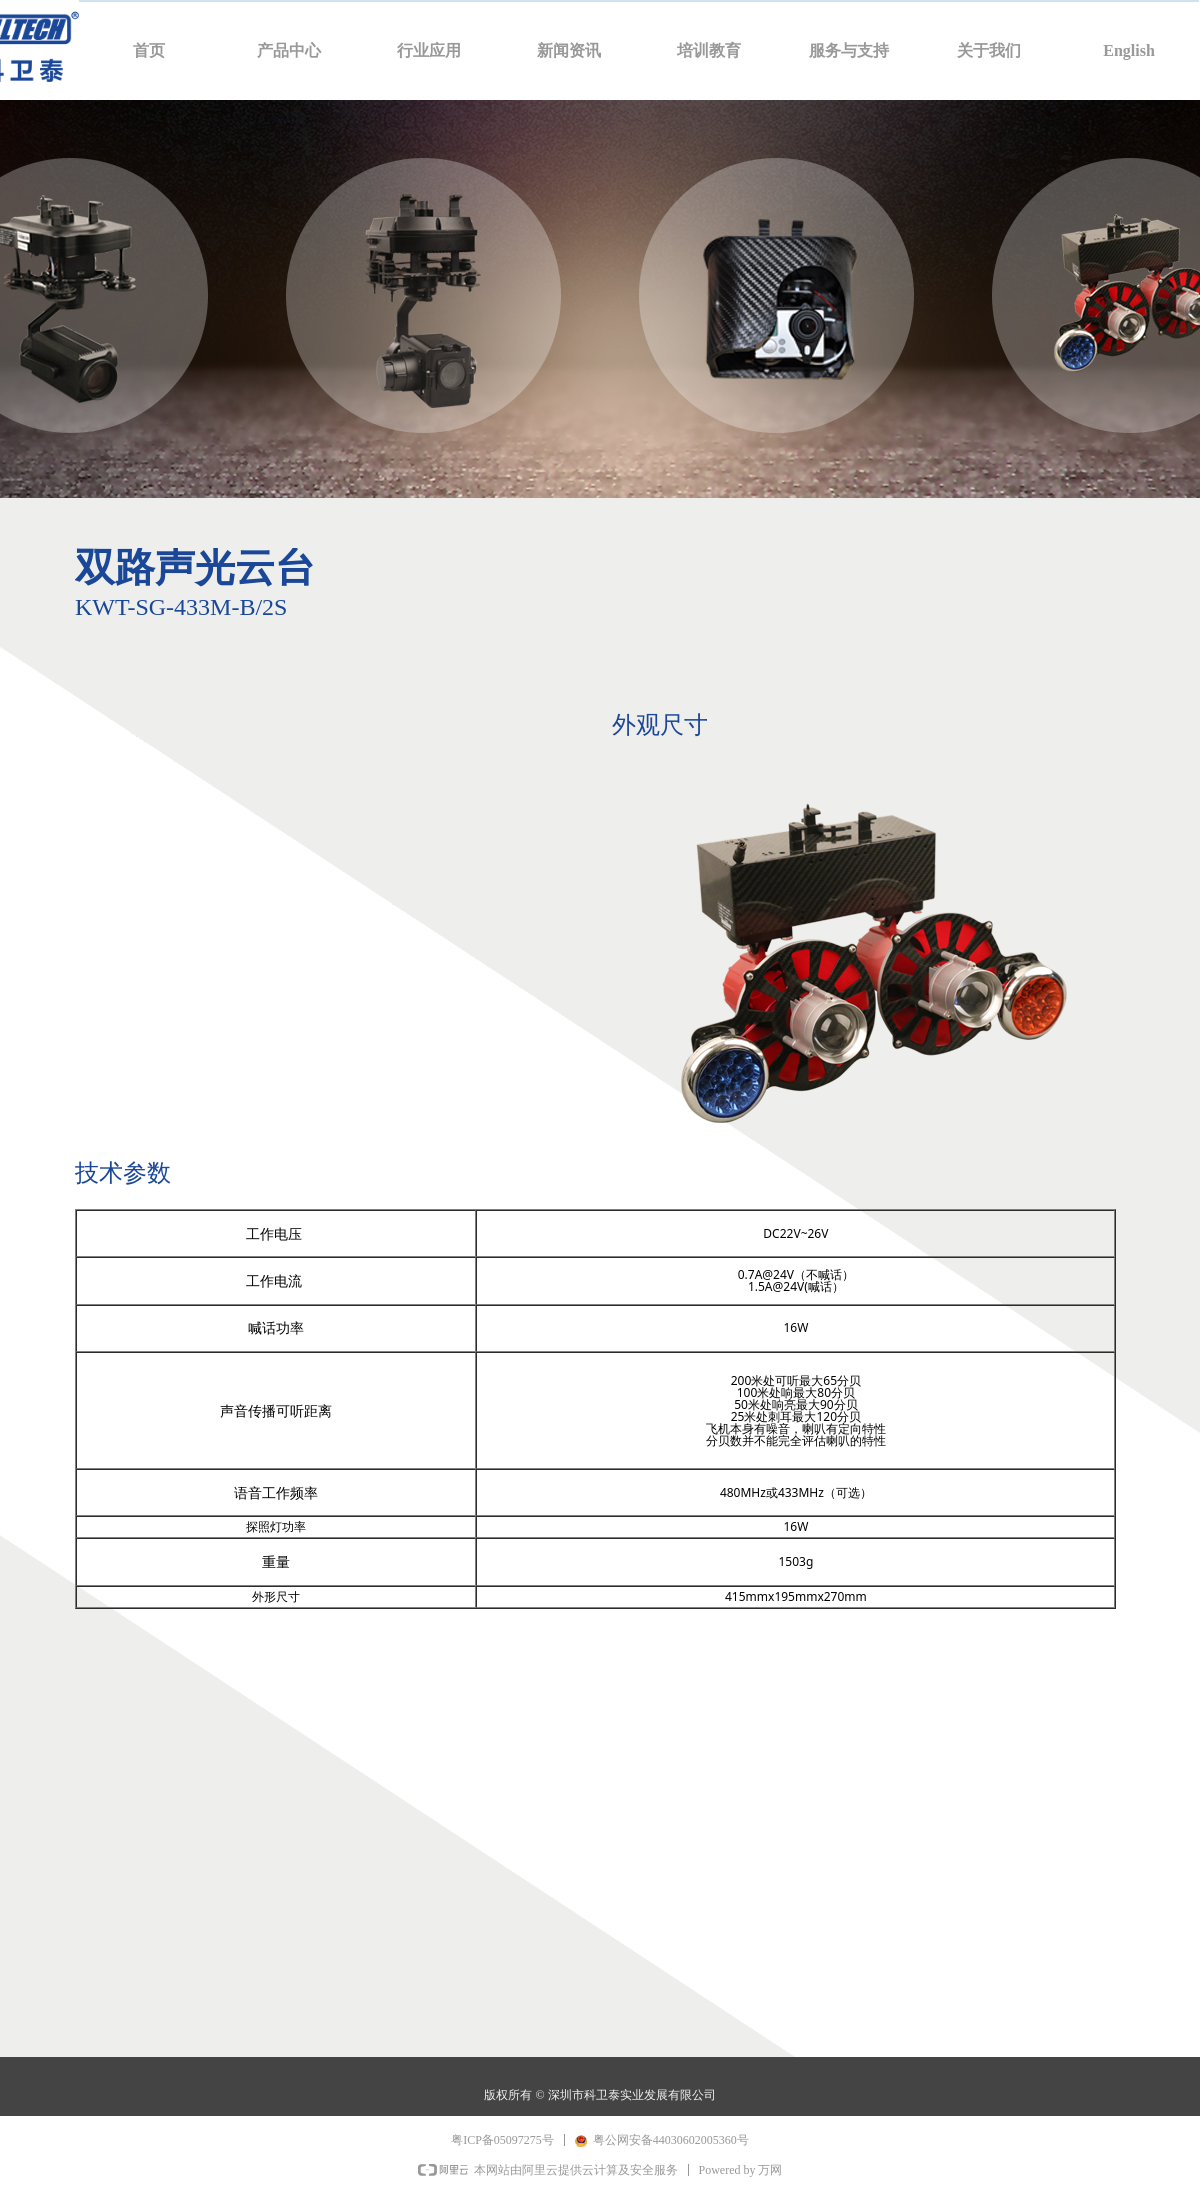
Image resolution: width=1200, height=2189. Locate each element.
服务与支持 (849, 50)
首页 (149, 50)
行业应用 (429, 50)
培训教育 (709, 50)
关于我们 (989, 50)
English (1129, 50)
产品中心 (289, 50)
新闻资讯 (569, 50)
